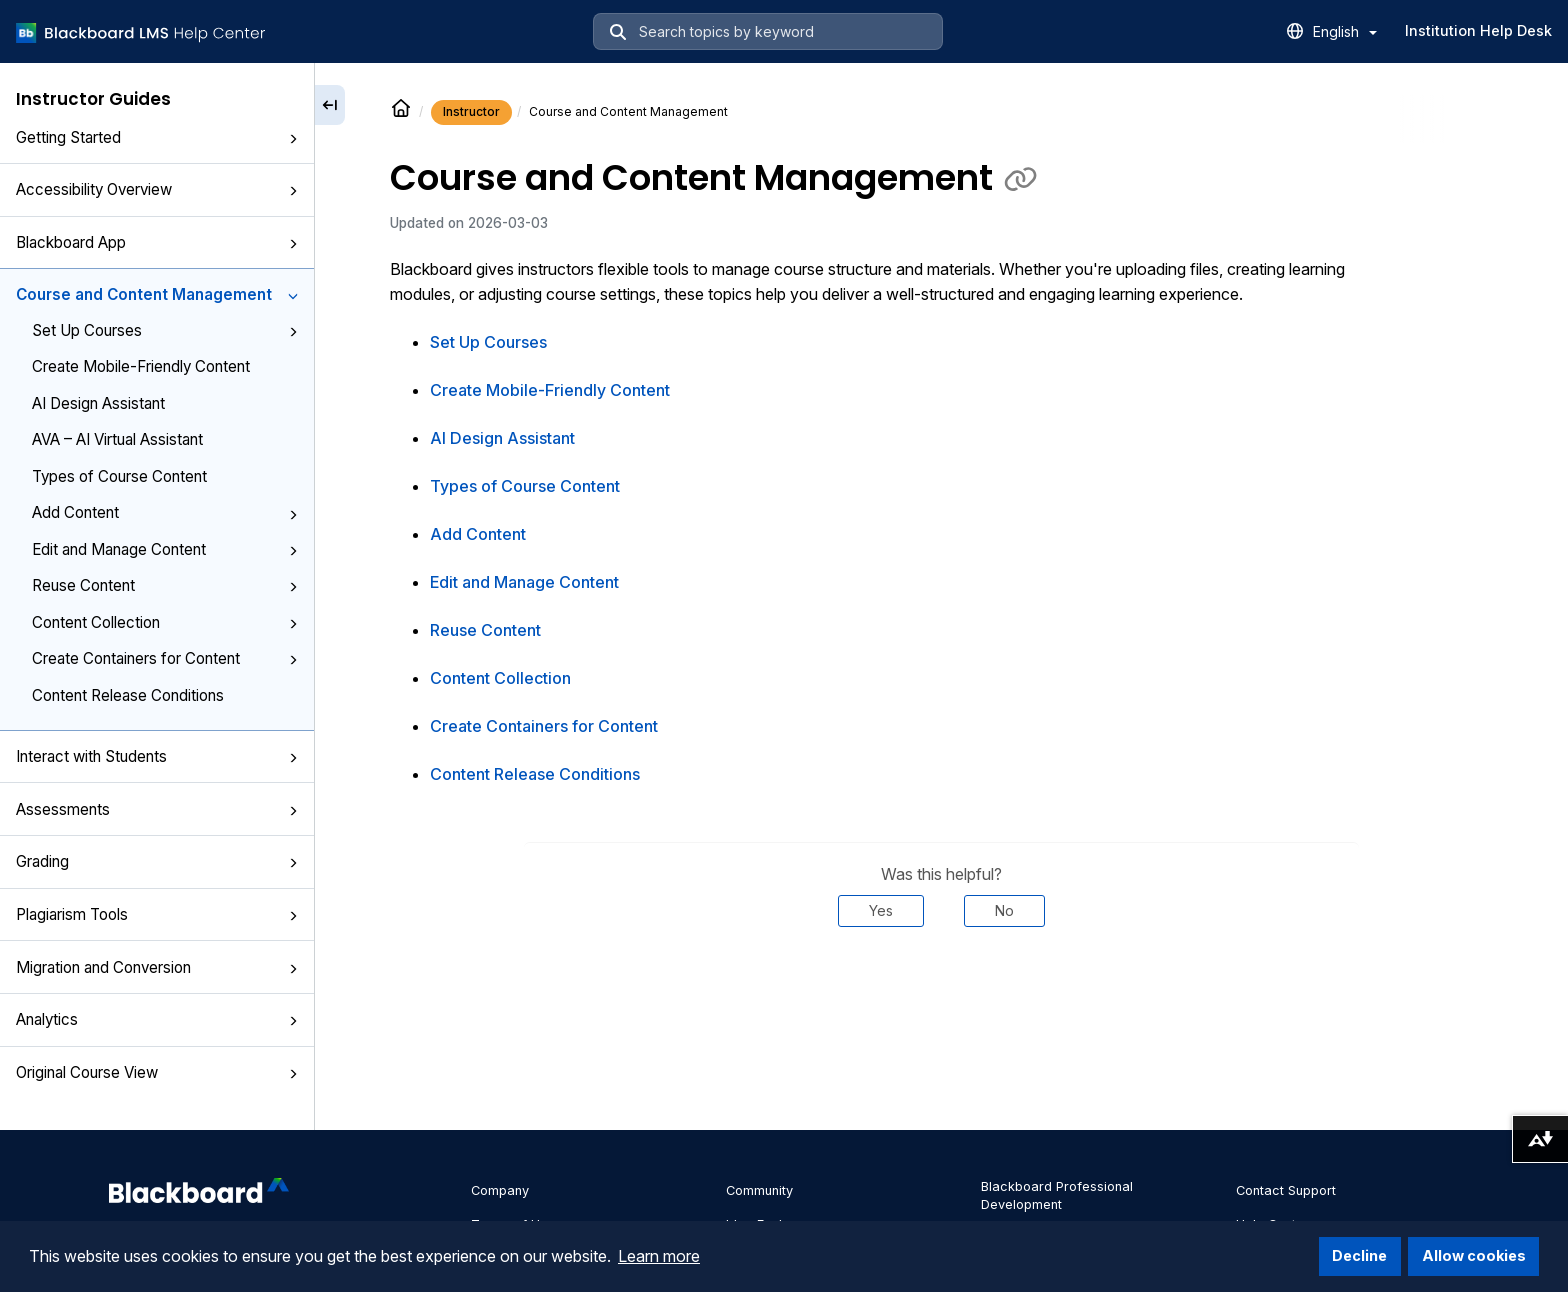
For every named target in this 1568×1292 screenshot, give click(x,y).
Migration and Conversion (157, 967)
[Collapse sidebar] (330, 105)
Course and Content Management (157, 294)
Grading (157, 861)
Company (500, 1190)
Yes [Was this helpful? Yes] (881, 910)
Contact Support (1286, 1190)
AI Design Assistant (98, 403)
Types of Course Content (119, 476)
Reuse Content (165, 585)
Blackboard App (157, 242)
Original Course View (157, 1072)
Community (759, 1190)
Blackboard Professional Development (1057, 1195)
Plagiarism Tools (157, 914)
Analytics (157, 1019)
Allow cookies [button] (1474, 1255)
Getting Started (157, 137)
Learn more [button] (659, 1256)
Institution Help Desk (1478, 30)
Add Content (165, 512)
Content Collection (165, 622)
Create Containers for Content (165, 658)
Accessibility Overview (157, 189)
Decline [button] (1359, 1255)
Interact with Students (157, 756)
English (1345, 31)
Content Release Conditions (128, 695)
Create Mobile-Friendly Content (141, 366)
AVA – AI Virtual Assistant (117, 439)
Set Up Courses (165, 330)
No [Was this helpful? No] (1004, 910)
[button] (293, 139)
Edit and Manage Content (165, 549)
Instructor (471, 111)
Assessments (157, 809)
